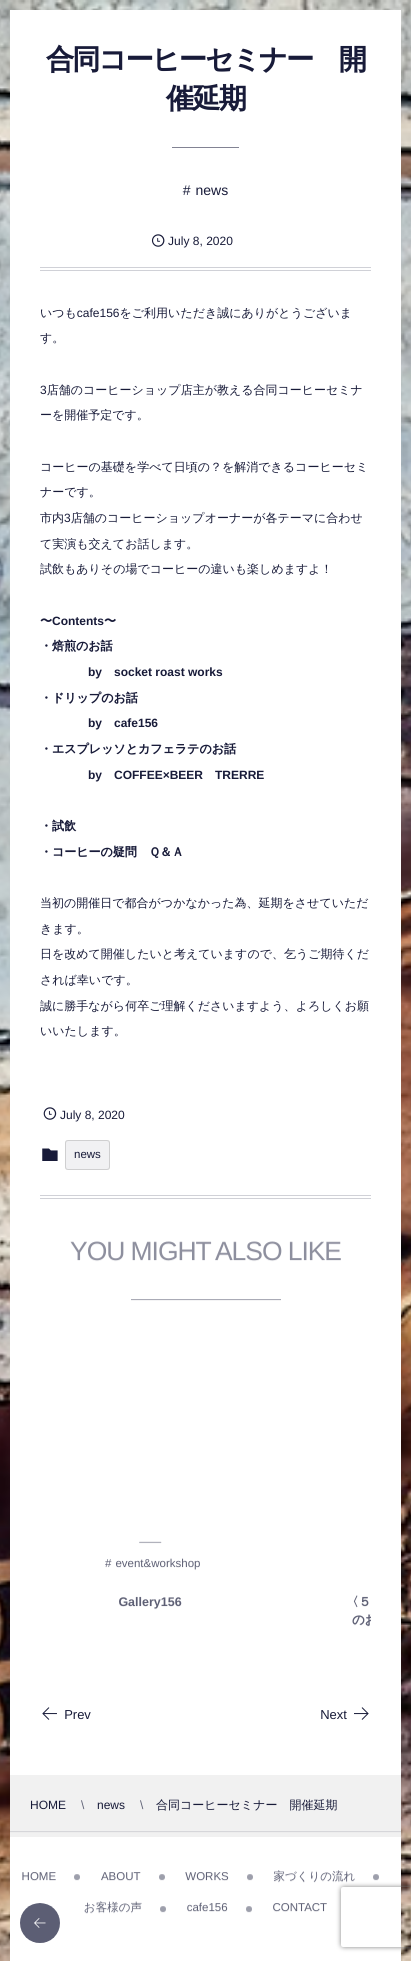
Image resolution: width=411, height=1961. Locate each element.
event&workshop (157, 1568)
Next (345, 1714)
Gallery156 (149, 1606)
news (212, 190)
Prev (65, 1714)
